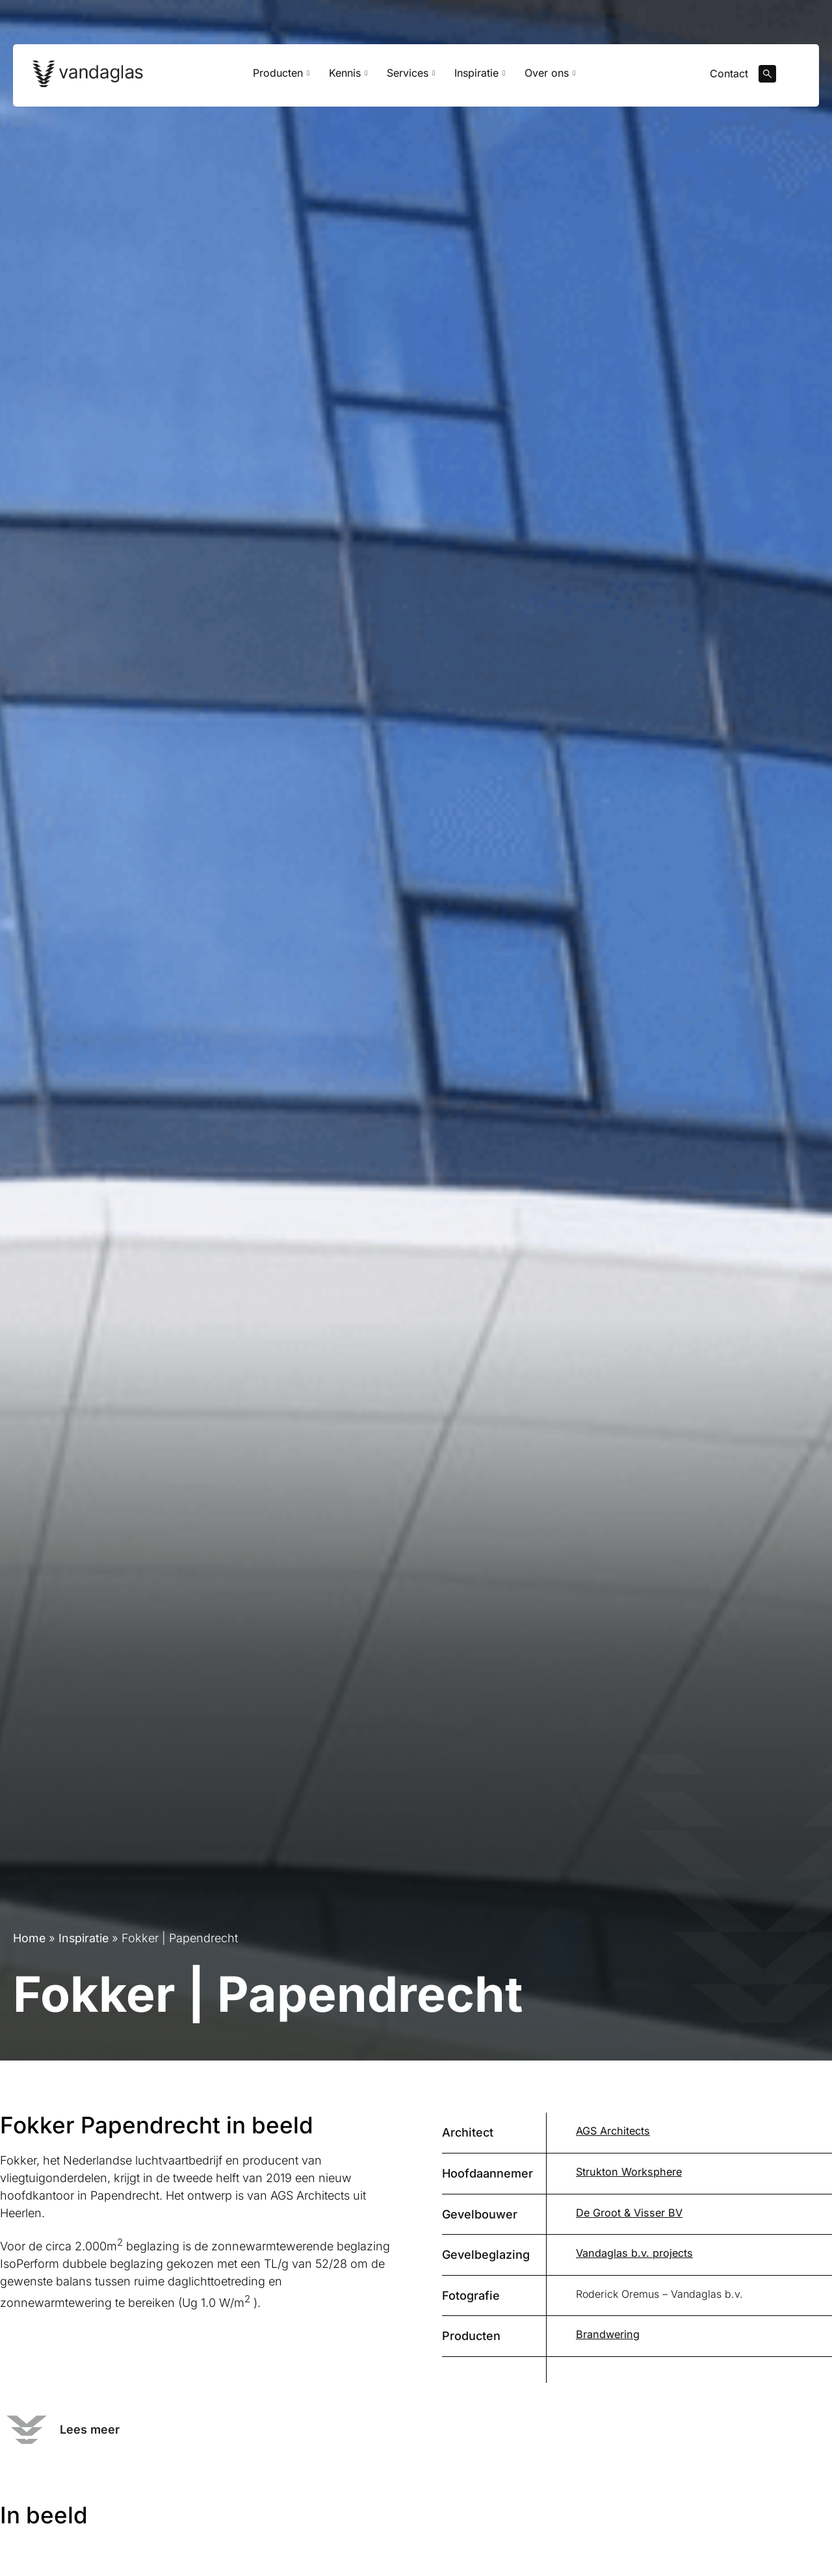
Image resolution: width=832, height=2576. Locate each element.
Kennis (348, 75)
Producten (281, 75)
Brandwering (607, 2334)
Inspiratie (479, 75)
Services (411, 75)
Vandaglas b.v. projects (633, 2252)
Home (29, 1938)
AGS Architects (612, 2130)
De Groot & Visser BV (628, 2212)
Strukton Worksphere (627, 2171)
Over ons (550, 75)
